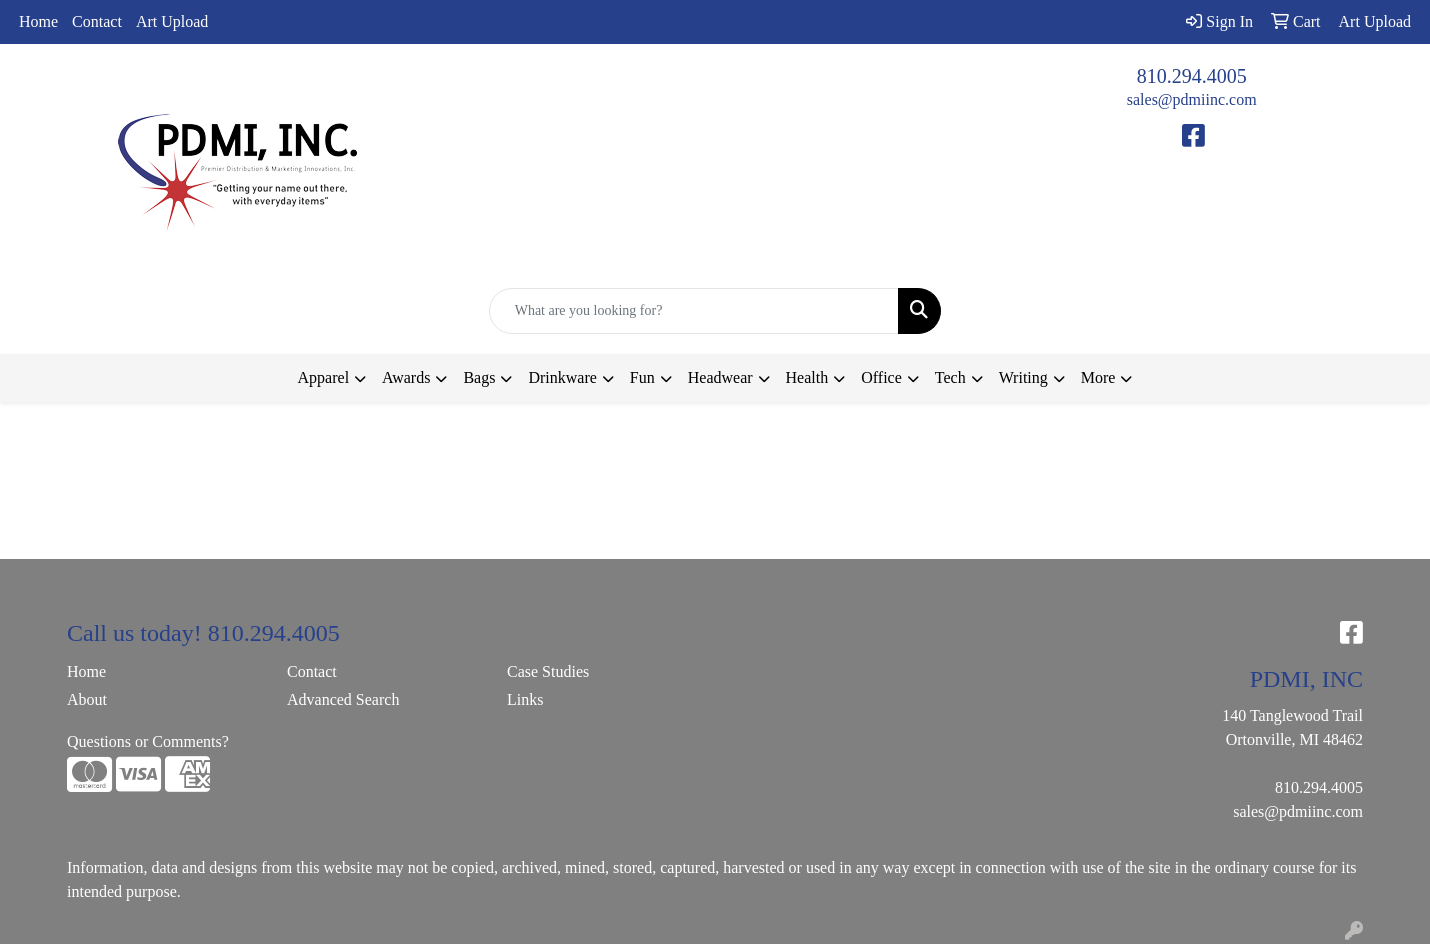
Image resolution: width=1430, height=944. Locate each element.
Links (525, 699)
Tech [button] (950, 377)
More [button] (1098, 377)
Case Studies (548, 671)
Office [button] (881, 377)
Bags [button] (479, 377)
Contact (97, 21)
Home (38, 21)
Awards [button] (406, 377)
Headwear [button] (720, 377)
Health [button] (807, 377)
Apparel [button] (324, 377)
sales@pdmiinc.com (1192, 99)
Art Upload (172, 21)
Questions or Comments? (148, 741)
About (87, 699)
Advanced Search (343, 699)
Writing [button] (1023, 377)
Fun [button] (642, 377)
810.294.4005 (1192, 76)
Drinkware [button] (562, 377)
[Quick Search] (694, 311)
